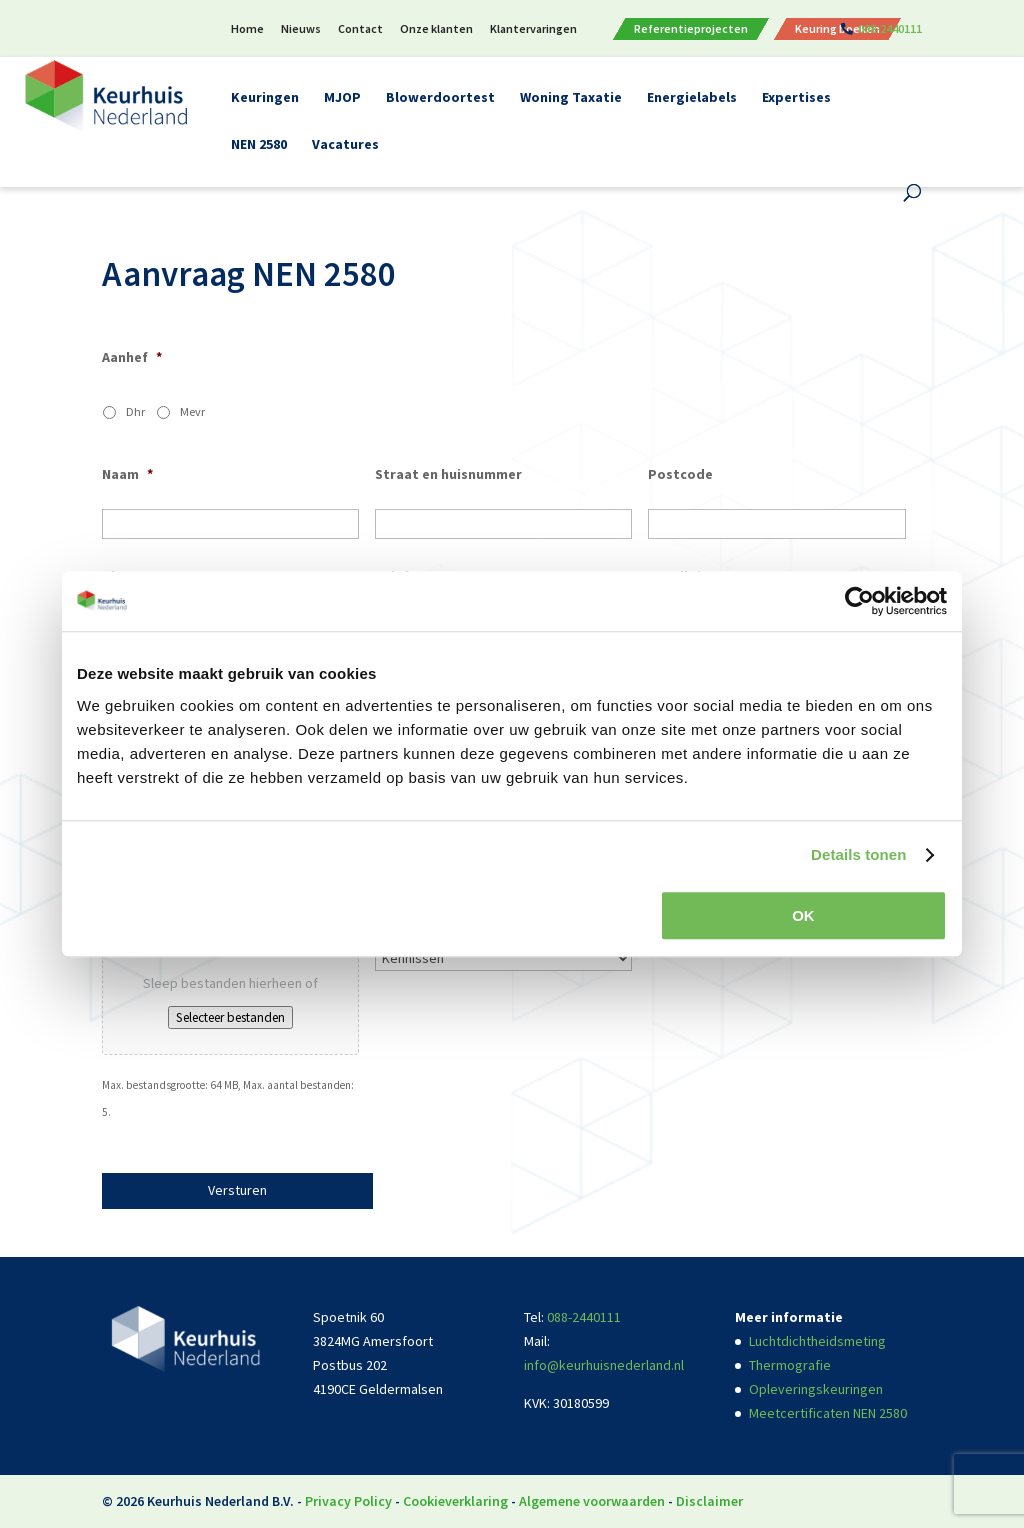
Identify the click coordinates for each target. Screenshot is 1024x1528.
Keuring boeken (837, 29)
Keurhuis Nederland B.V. (220, 1501)
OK (803, 915)
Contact (360, 29)
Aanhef (132, 357)
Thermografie (790, 1365)
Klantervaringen (533, 29)
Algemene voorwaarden (592, 1501)
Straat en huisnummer (448, 474)
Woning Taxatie (571, 98)
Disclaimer (709, 1501)
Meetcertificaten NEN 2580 (828, 1413)
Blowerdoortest (440, 98)
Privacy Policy (348, 1501)
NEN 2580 (259, 145)
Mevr (192, 411)
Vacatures (345, 145)
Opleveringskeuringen (816, 1389)
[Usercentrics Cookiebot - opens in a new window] (859, 601)
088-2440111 (890, 29)
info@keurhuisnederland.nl (604, 1365)
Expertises (796, 98)
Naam (127, 474)
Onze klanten (436, 29)
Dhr (135, 411)
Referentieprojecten (691, 29)
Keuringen (265, 98)
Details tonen (858, 854)
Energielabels (692, 98)
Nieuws (301, 29)
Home (247, 29)
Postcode (680, 474)
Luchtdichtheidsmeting (817, 1341)
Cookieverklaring (455, 1501)
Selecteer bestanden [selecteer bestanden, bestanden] (230, 1017)
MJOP (342, 98)
